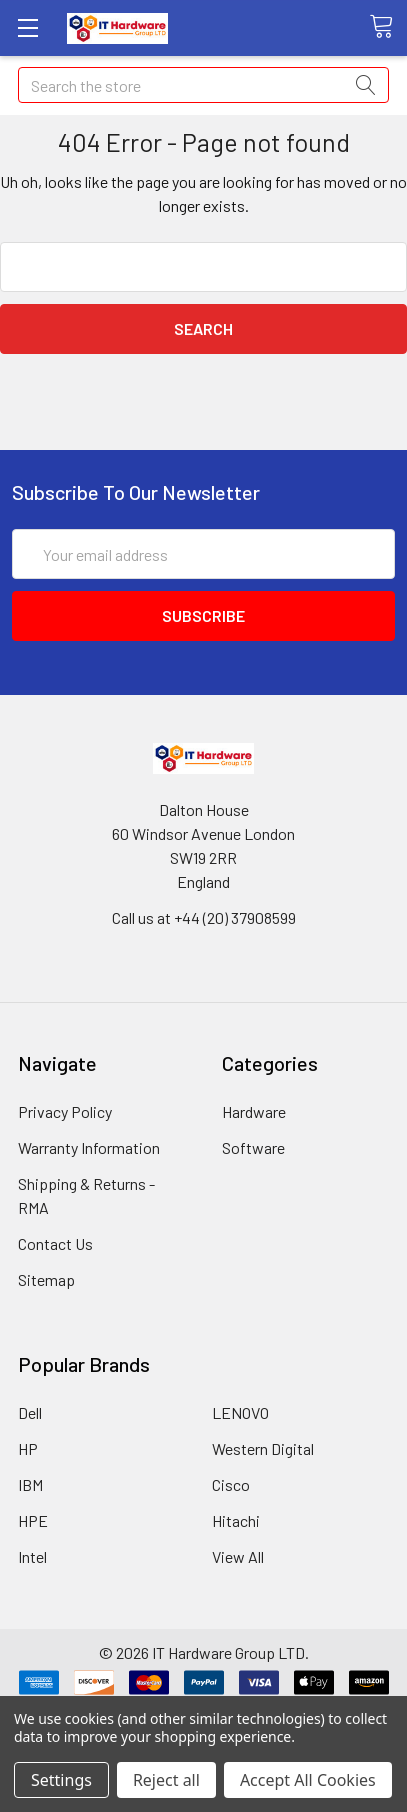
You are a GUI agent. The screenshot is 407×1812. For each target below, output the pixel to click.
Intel (32, 1556)
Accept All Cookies (308, 1780)
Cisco (231, 1484)
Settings (61, 1780)
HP (28, 1448)
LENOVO (240, 1412)
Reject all (166, 1780)
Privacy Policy (65, 1111)
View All (238, 1556)
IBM (30, 1484)
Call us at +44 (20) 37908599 (204, 917)
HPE (33, 1520)
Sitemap (46, 1279)
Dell (30, 1412)
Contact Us (55, 1243)
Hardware (254, 1111)
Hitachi (236, 1520)
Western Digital (263, 1448)
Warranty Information (89, 1147)
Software (253, 1147)
